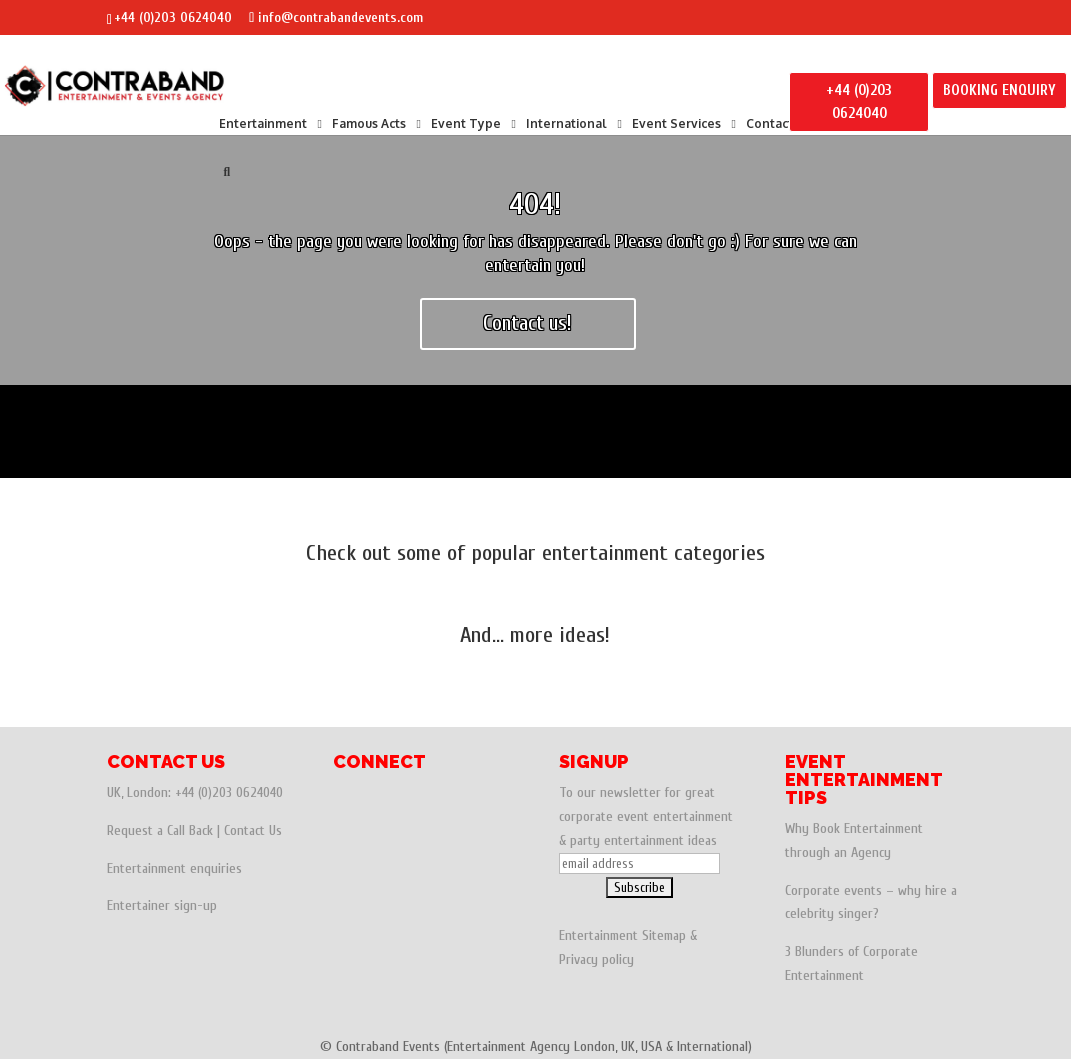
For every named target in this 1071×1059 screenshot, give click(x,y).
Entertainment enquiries (174, 868)
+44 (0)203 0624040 (173, 17)
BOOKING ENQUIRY (999, 90)
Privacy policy (596, 959)
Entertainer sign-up (162, 905)
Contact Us (253, 830)
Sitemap (664, 935)
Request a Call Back (160, 830)
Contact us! (527, 323)
